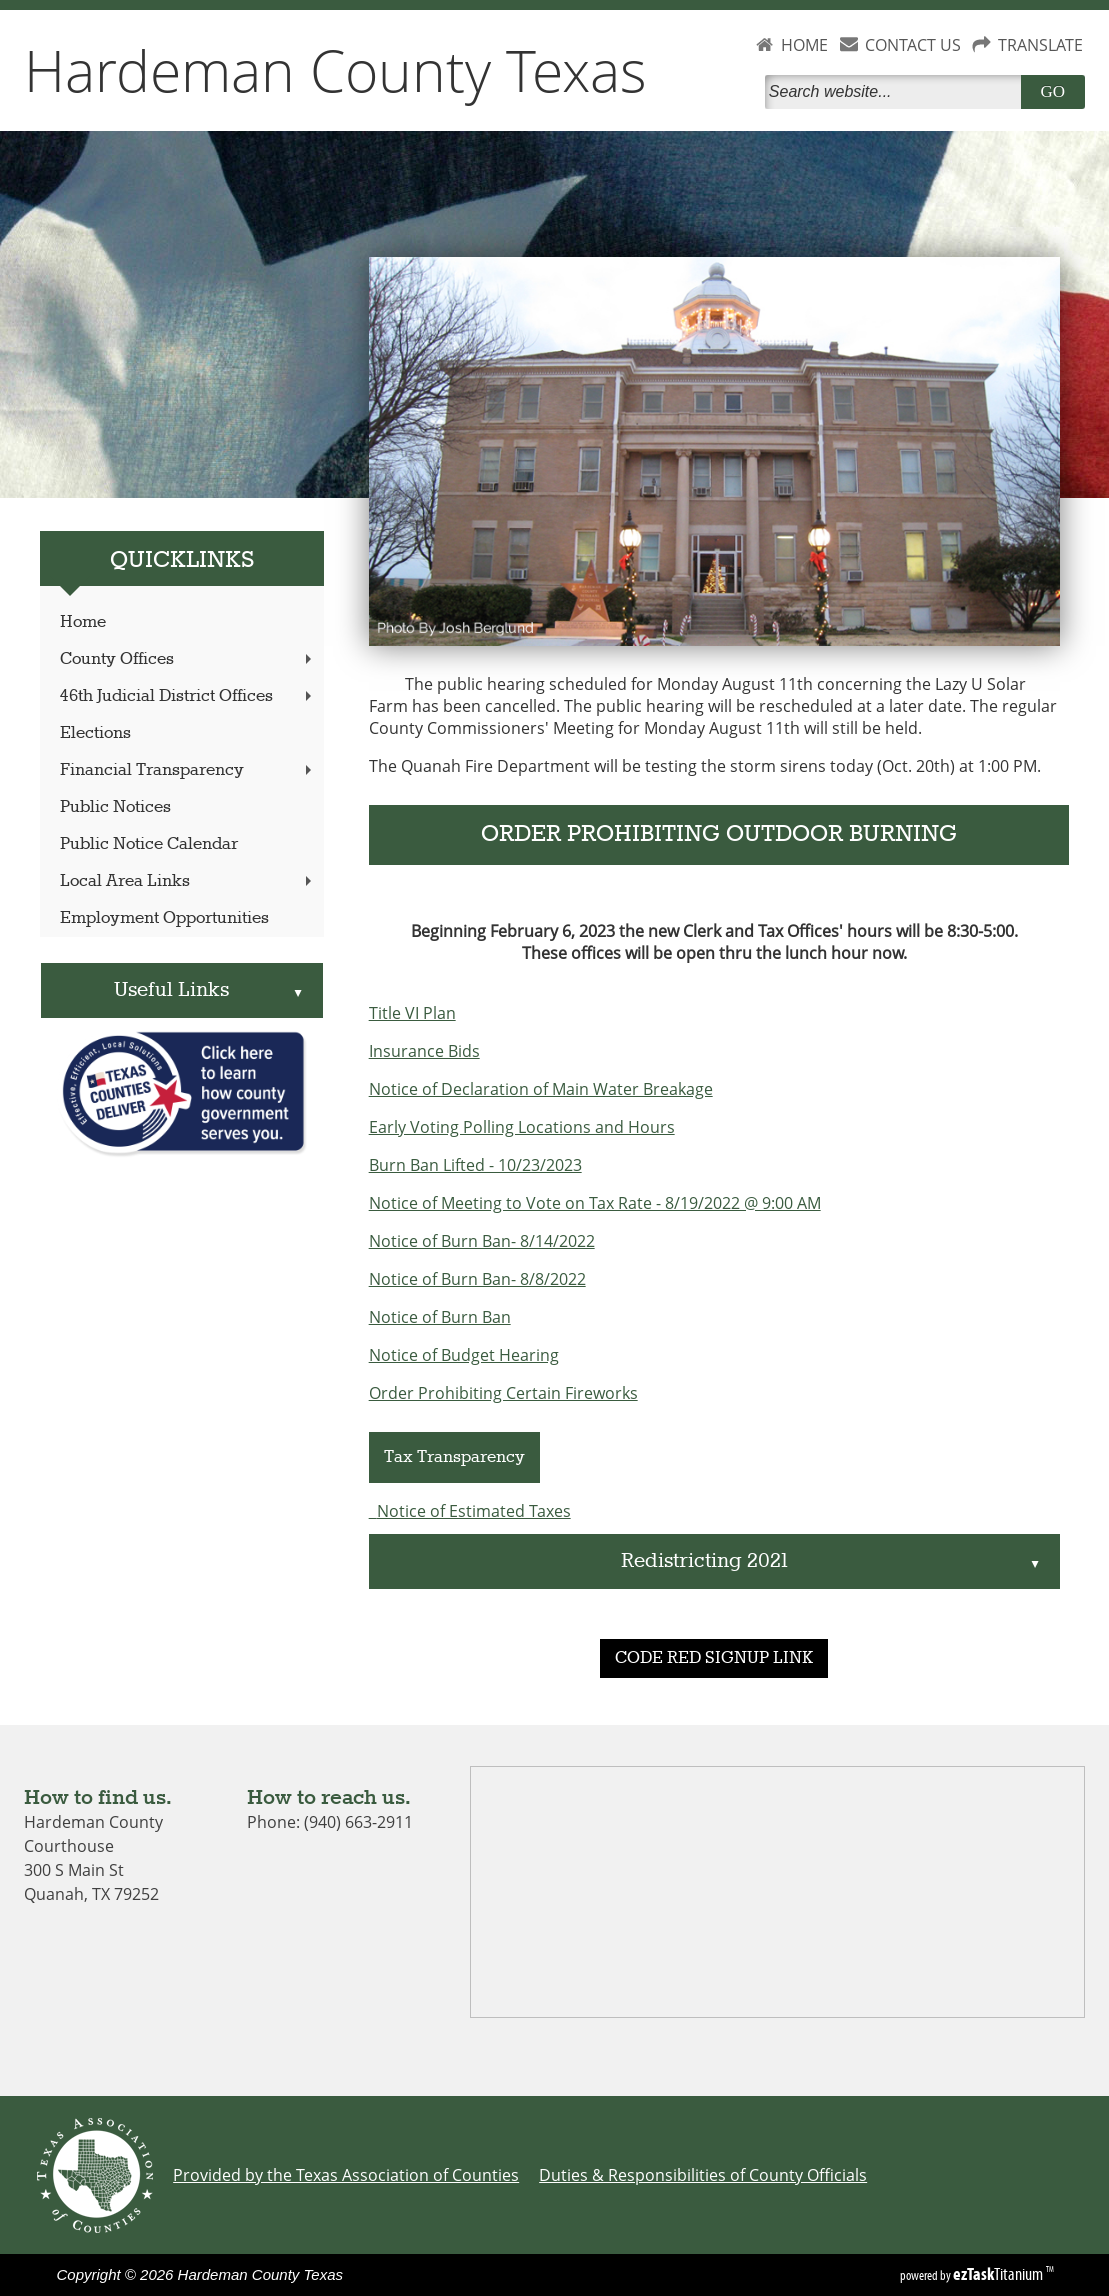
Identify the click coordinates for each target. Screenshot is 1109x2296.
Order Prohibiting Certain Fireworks (503, 1393)
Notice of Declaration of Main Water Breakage (541, 1089)
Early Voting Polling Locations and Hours (522, 1127)
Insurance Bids (424, 1051)
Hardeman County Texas (335, 70)
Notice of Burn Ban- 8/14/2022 (482, 1241)
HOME (804, 45)
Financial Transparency (188, 770)
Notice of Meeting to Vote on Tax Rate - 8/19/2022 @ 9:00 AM (595, 1203)
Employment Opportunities (164, 918)
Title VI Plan (412, 1013)
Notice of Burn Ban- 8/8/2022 (477, 1279)
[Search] (897, 92)
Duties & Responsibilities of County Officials (703, 2175)
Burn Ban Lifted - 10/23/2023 (475, 1165)
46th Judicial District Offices (188, 696)
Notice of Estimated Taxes (474, 1511)
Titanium (999, 2274)
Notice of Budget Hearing (464, 1355)
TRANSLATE (1040, 45)
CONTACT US (913, 45)
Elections (95, 733)
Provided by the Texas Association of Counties (346, 2175)
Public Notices (115, 807)
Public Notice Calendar (149, 844)
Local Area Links (188, 881)
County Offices (188, 659)
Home (83, 622)
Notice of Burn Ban (440, 1317)
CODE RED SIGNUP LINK (714, 1658)
